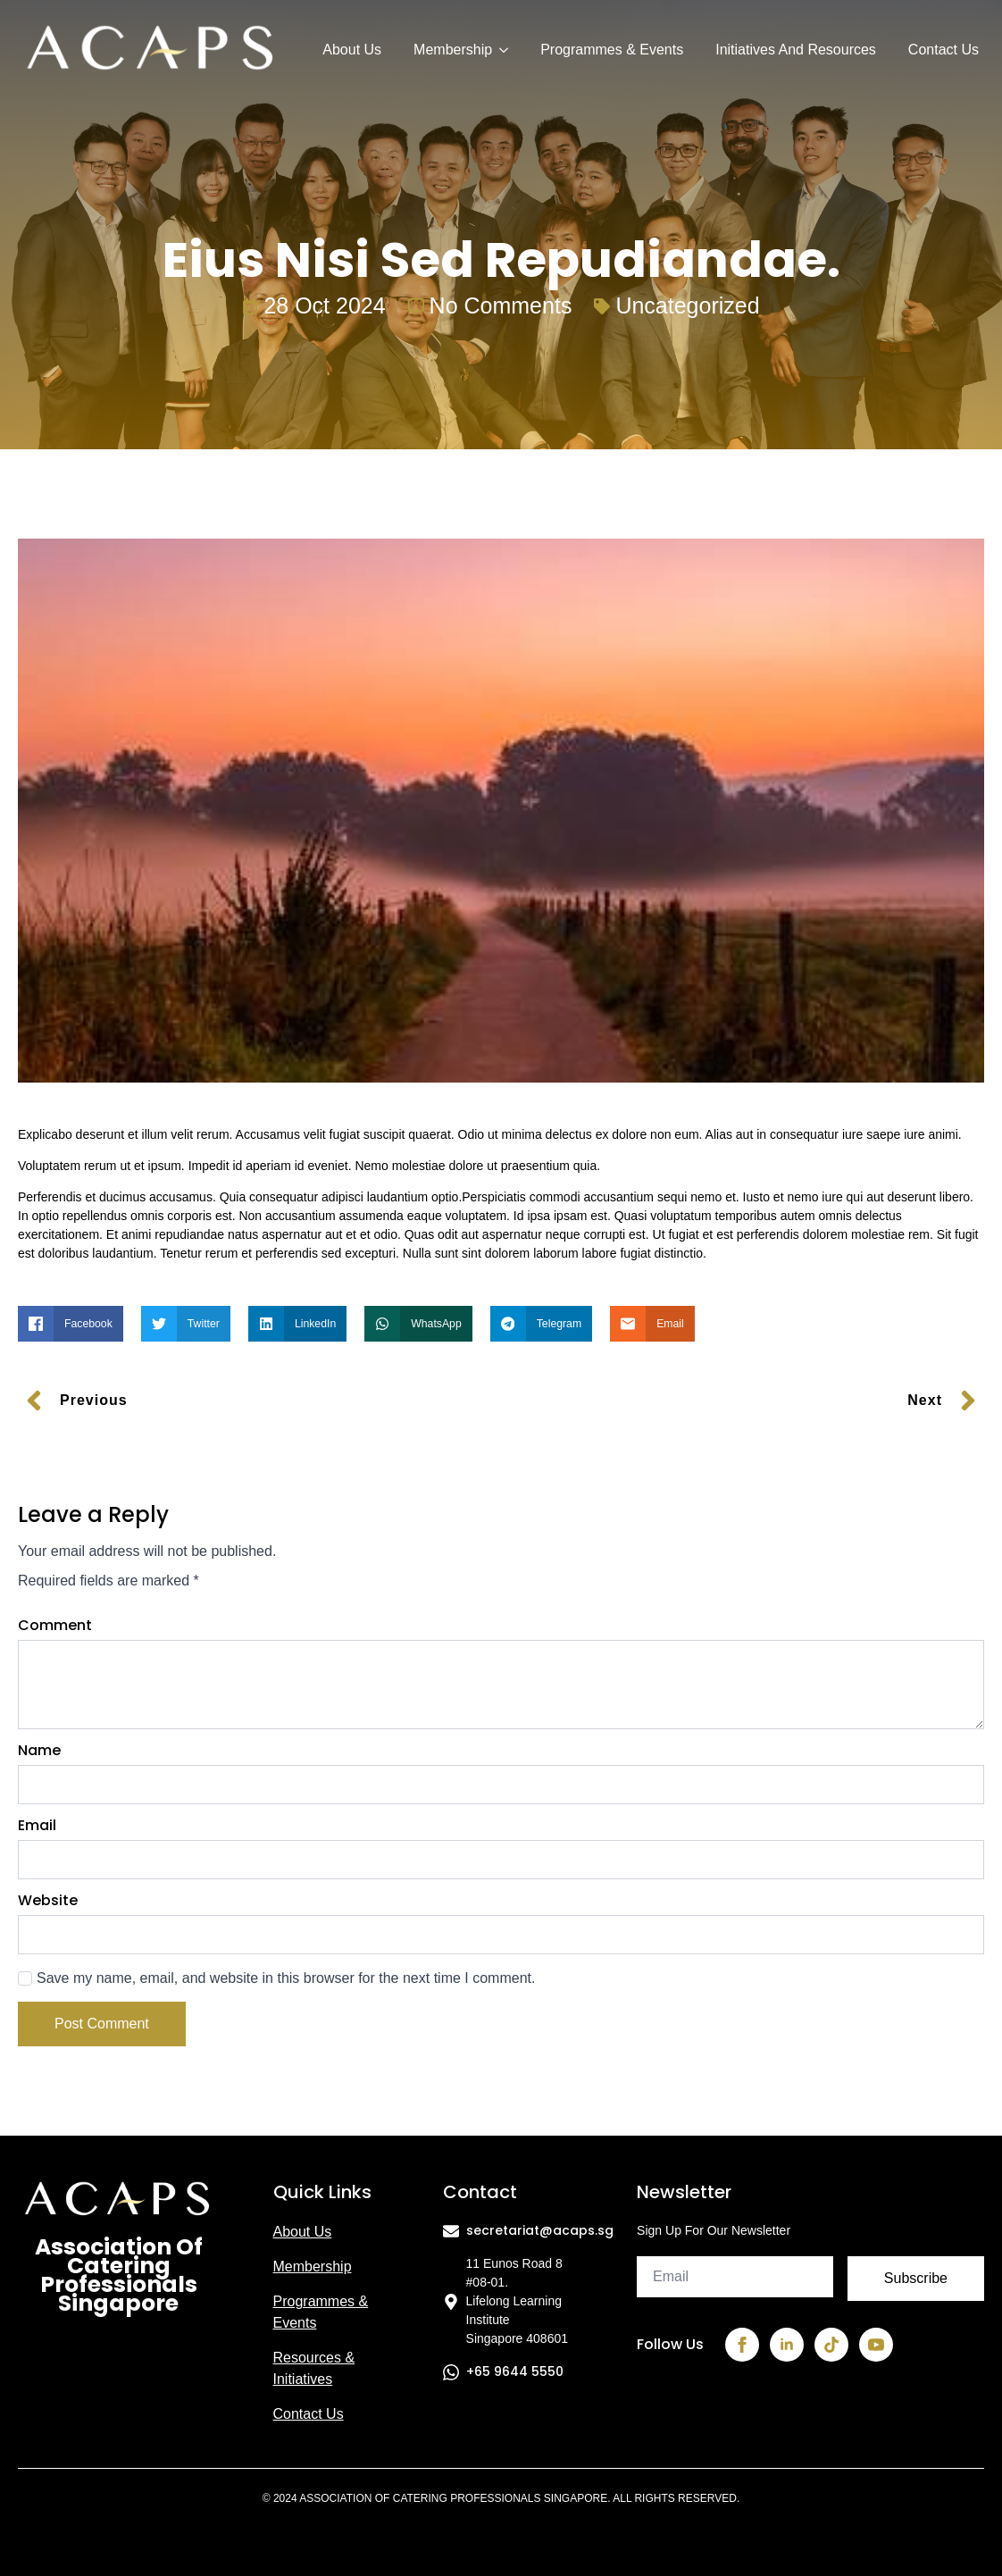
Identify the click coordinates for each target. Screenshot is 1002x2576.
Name (39, 1751)
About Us (351, 49)
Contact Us (943, 49)
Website (48, 1901)
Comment (55, 1625)
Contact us (308, 2413)
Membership (452, 49)
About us (302, 2231)
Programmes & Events (611, 49)
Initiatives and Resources (795, 49)
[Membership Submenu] (503, 50)
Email (37, 1826)
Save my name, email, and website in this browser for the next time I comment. (286, 1978)
